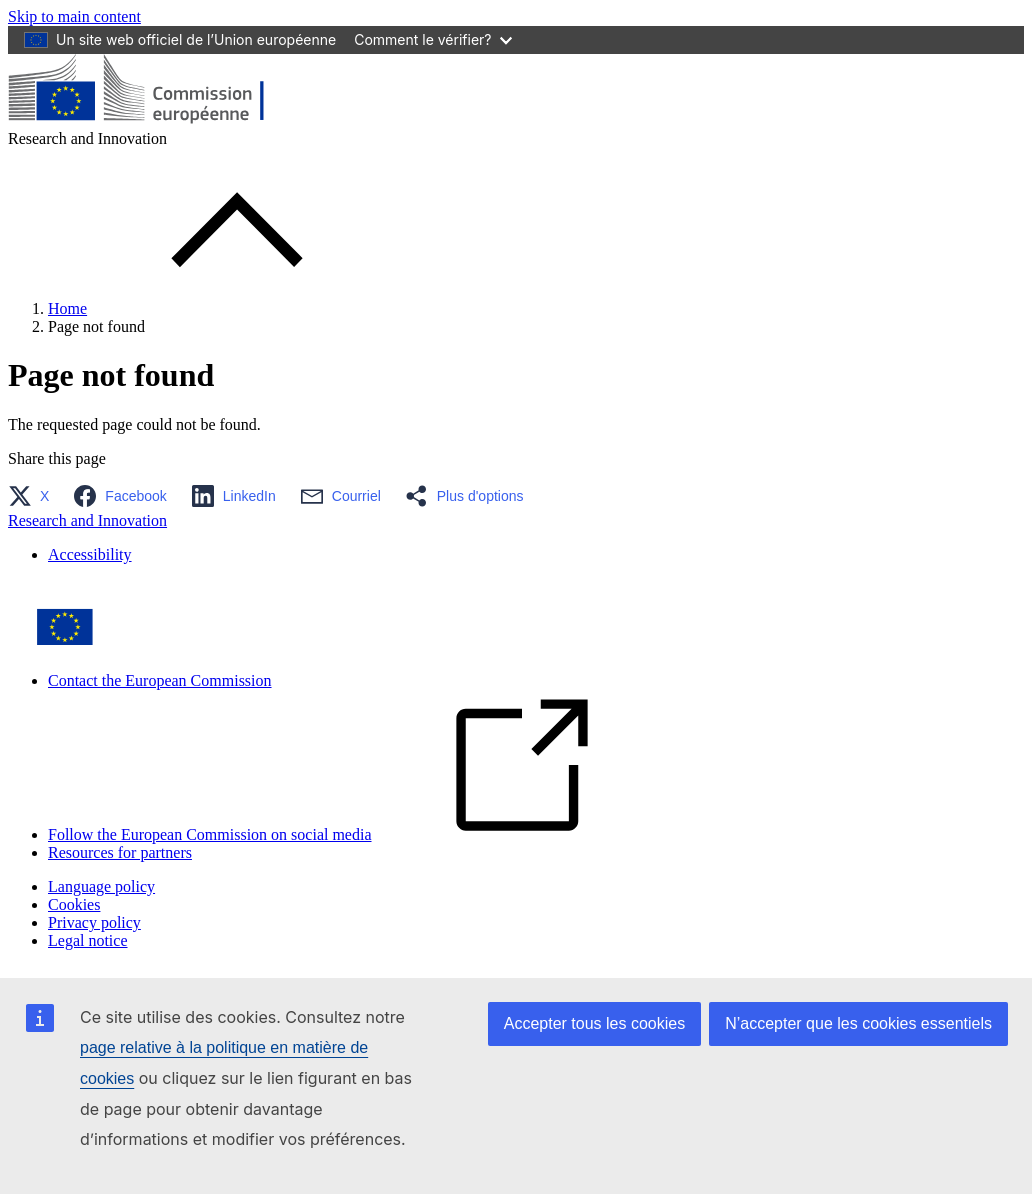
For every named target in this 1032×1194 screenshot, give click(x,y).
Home (67, 308)
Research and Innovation (87, 520)
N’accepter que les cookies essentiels (858, 1023)
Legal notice (88, 940)
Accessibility (90, 554)
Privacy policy (94, 922)
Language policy (101, 886)
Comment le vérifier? (432, 39)
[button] (34, 496)
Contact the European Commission (160, 680)
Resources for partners (120, 852)
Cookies (74, 904)
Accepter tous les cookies (594, 1023)
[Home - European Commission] (153, 120)
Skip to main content (74, 16)
